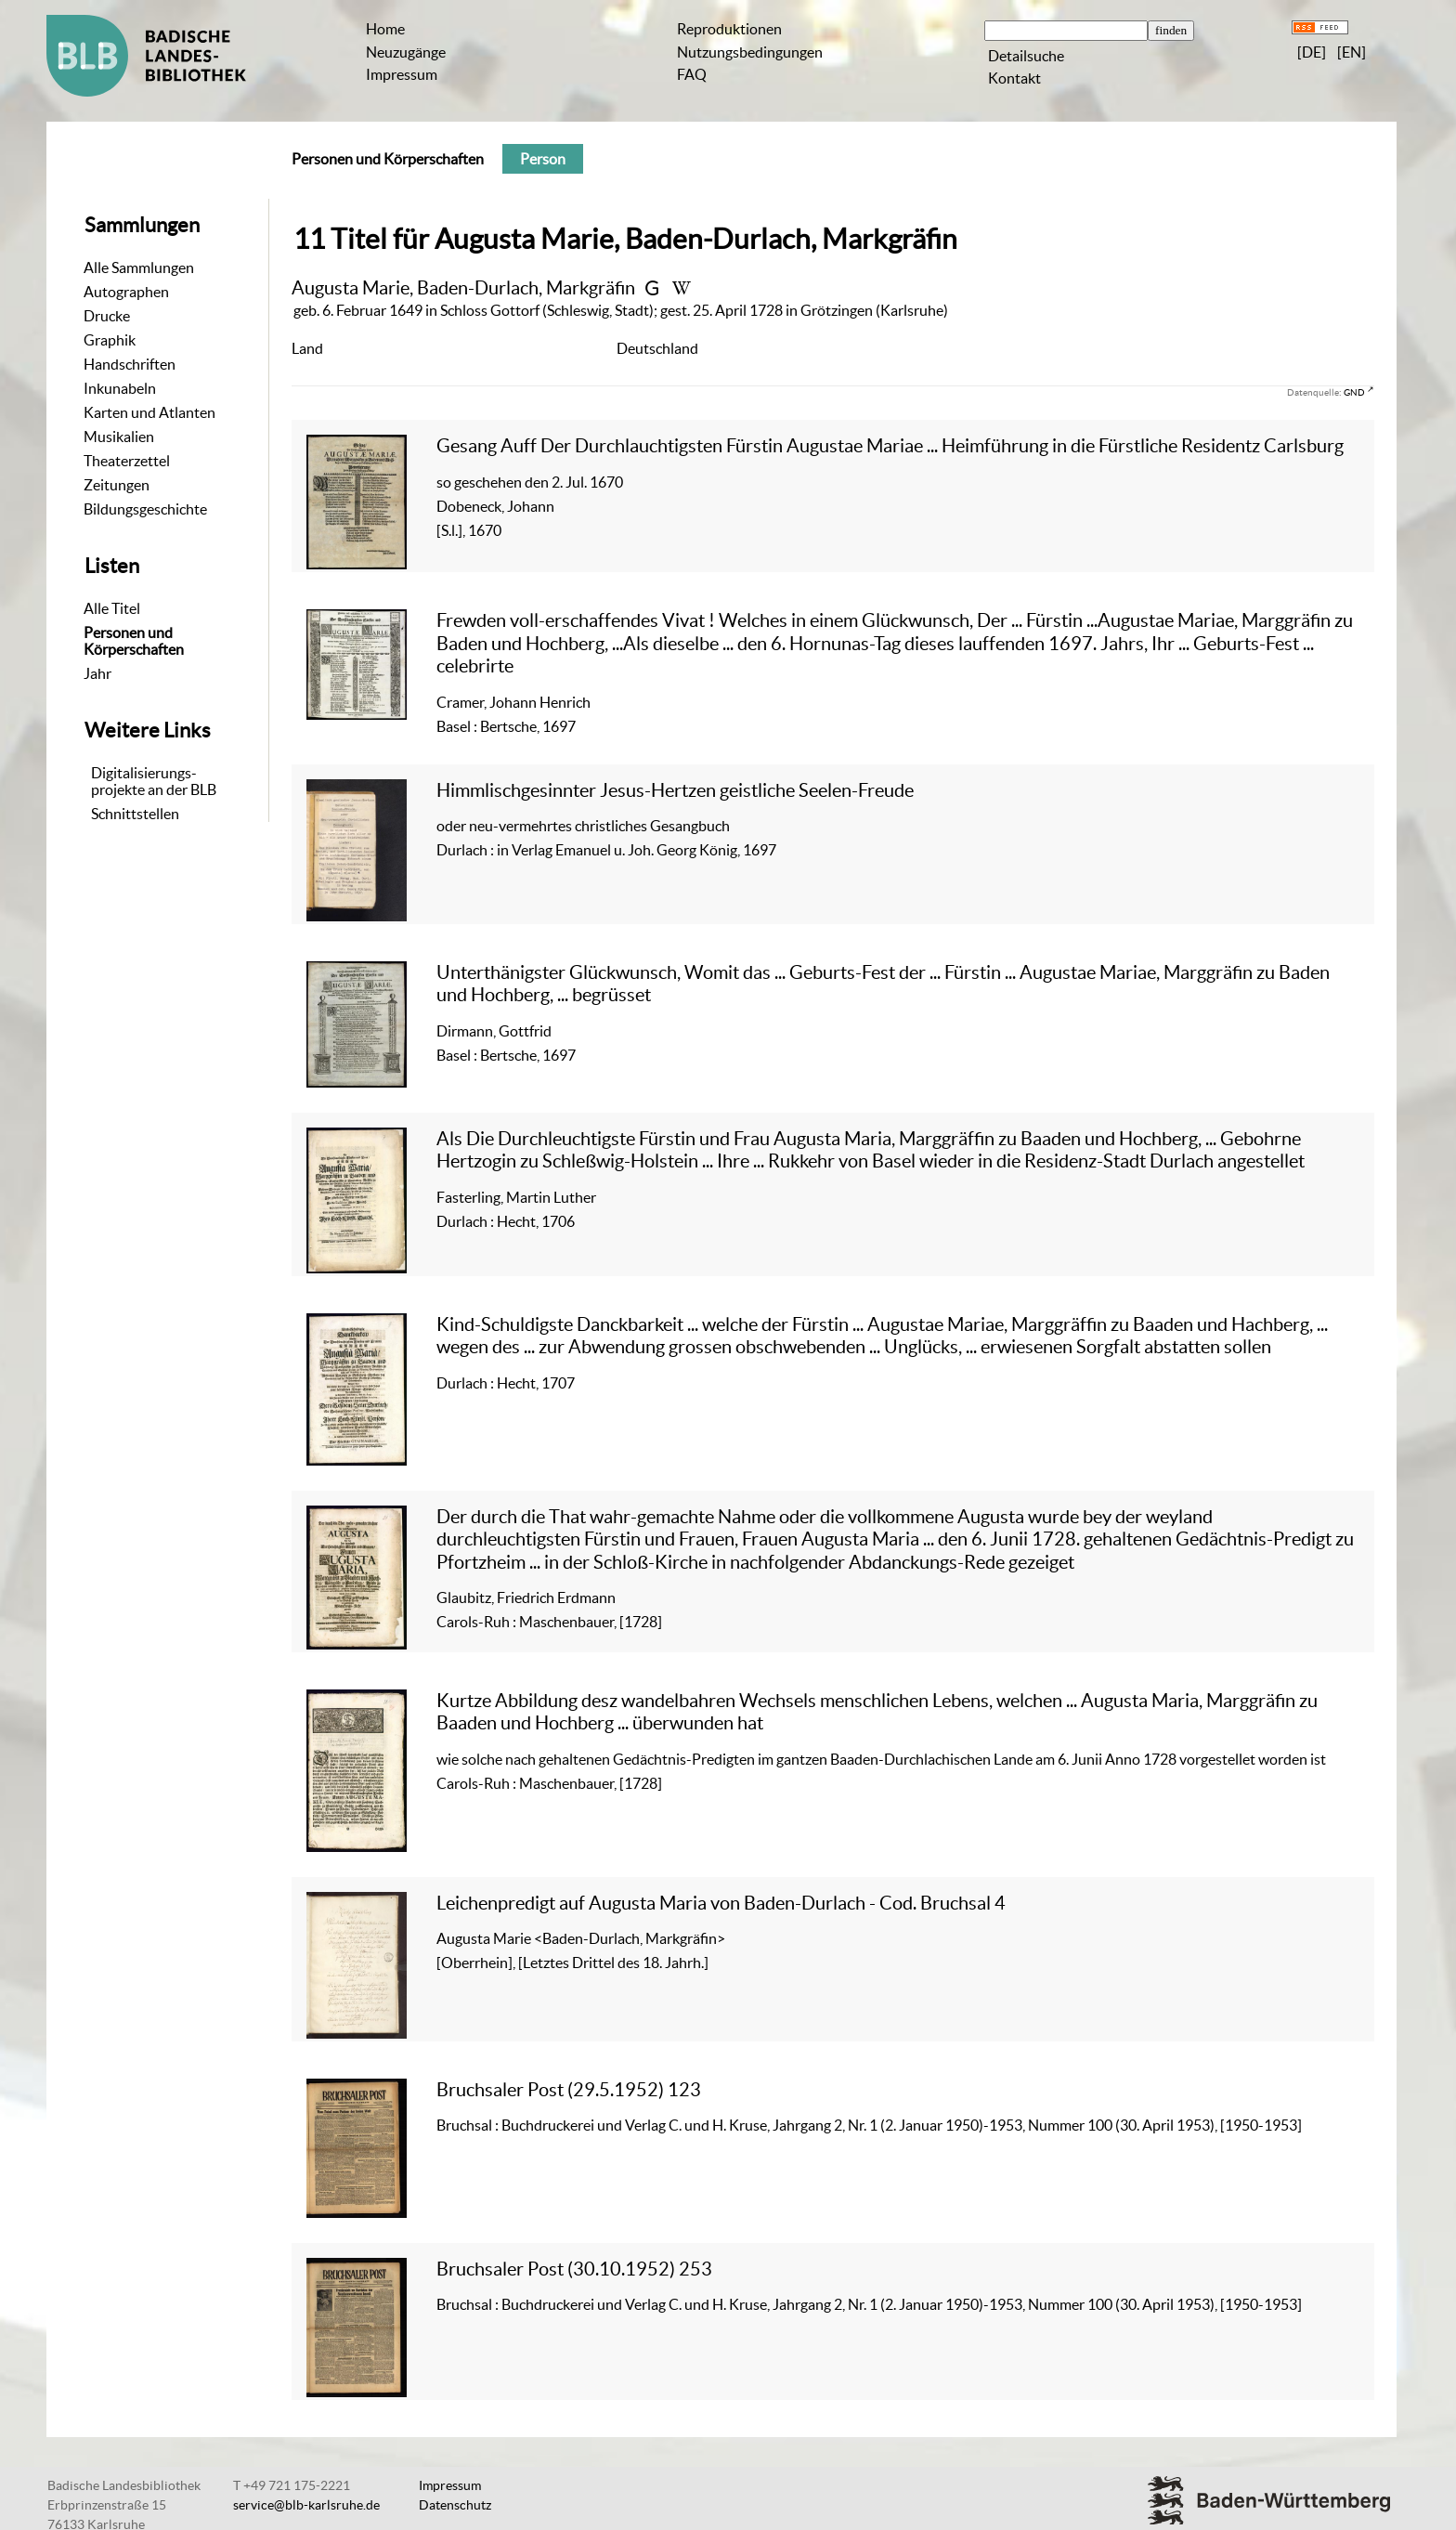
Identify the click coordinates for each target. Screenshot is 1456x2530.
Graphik (110, 340)
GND (1354, 392)
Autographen (126, 291)
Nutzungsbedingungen (750, 52)
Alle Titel (112, 608)
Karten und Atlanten (149, 412)
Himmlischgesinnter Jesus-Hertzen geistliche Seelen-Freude (675, 790)
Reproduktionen (729, 28)
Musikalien (119, 436)
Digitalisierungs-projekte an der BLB (153, 781)
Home (385, 28)
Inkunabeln (120, 388)
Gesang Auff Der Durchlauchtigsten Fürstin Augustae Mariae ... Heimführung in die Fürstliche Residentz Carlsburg (890, 445)
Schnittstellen (135, 813)
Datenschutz (455, 2504)
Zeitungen (117, 484)
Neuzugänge (406, 52)
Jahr (97, 673)
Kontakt (1014, 78)
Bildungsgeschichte (145, 509)
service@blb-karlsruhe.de (306, 2504)
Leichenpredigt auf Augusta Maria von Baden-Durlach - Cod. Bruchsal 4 (721, 1902)
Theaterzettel (127, 460)
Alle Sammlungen (139, 267)
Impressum (401, 74)
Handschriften (130, 364)
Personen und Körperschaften (134, 641)
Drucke (107, 315)
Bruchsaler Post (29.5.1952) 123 (568, 2089)
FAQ (692, 74)
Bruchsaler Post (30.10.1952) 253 (574, 2268)
